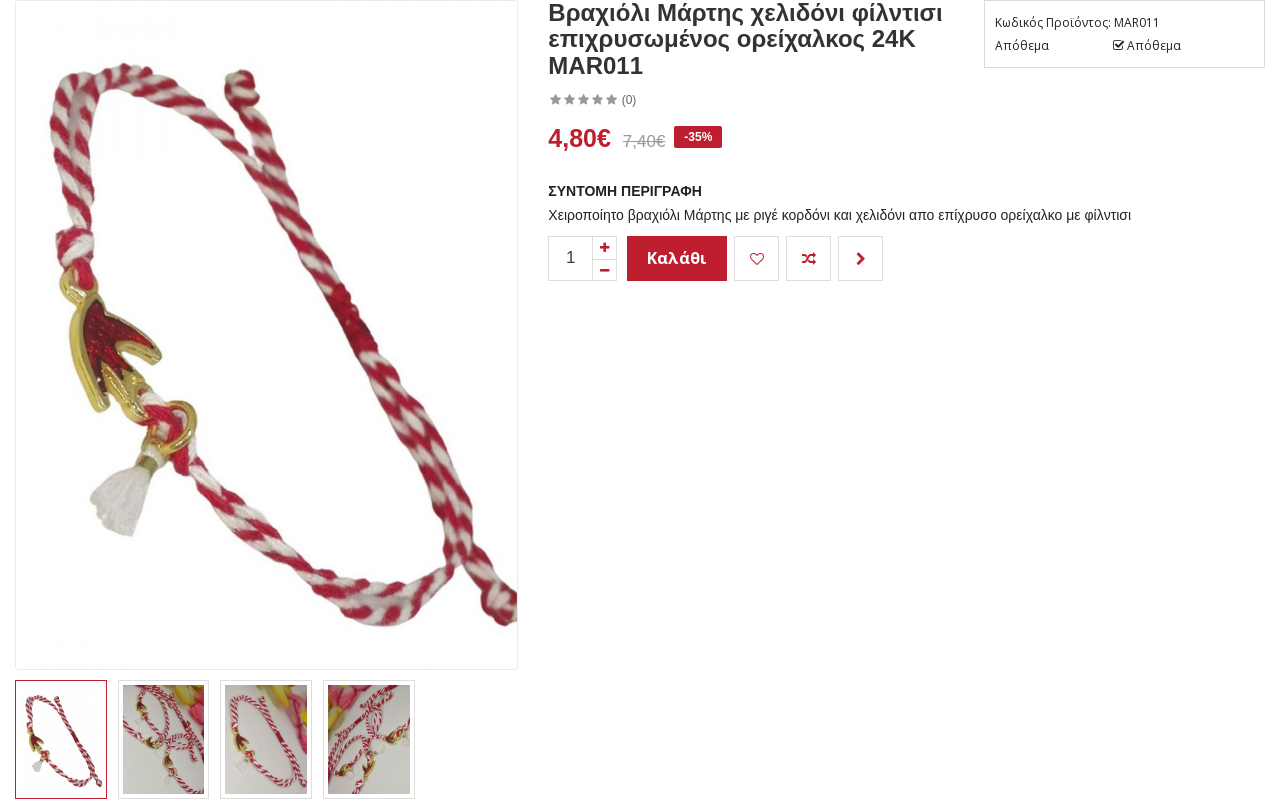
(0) (629, 100)
